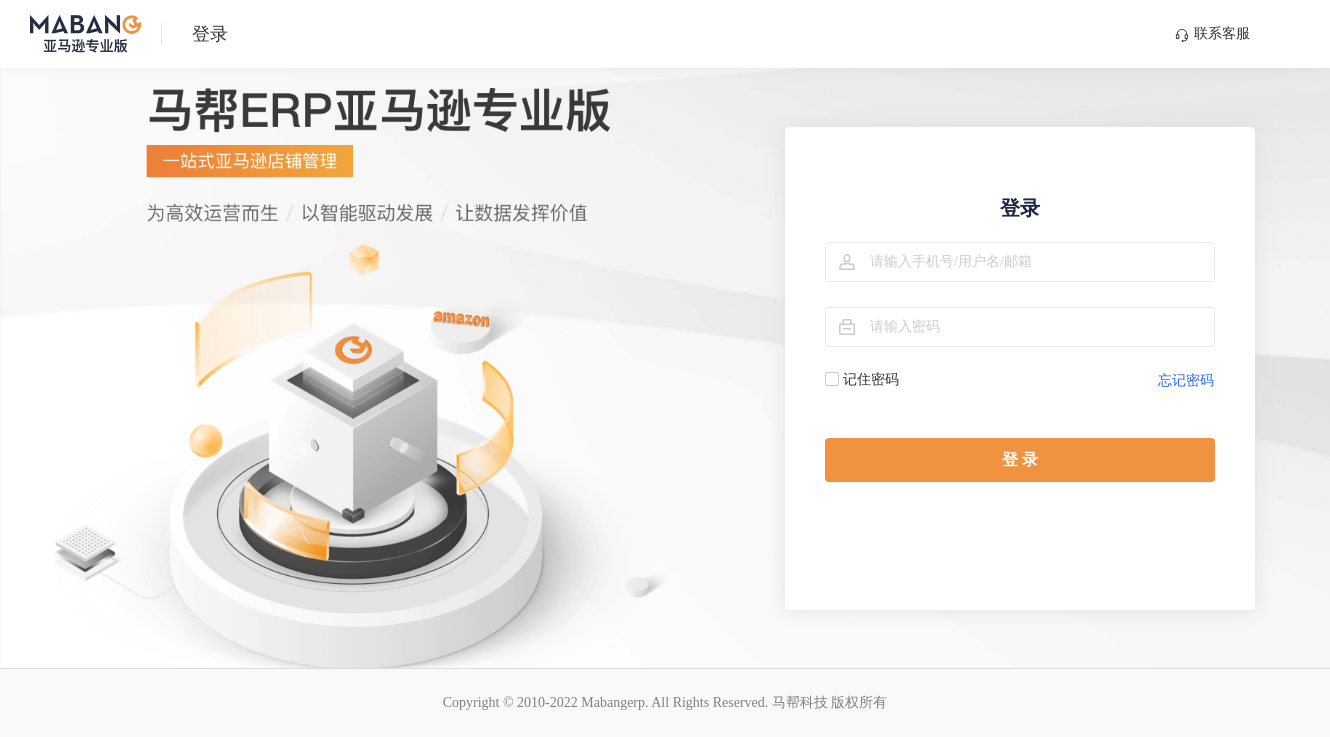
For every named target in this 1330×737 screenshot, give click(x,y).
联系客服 (1212, 34)
